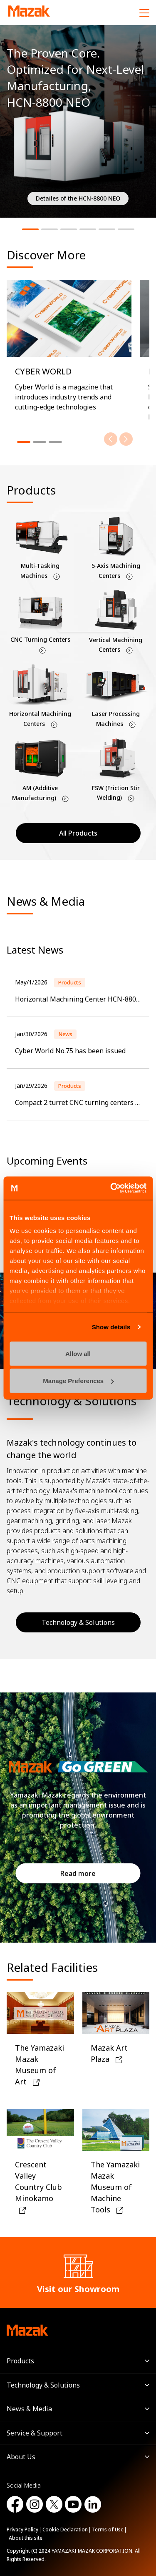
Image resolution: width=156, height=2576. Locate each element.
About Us (21, 2456)
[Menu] (144, 12)
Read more (78, 1873)
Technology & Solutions (78, 1622)
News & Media (29, 2408)
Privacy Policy (22, 2529)
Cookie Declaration (65, 2529)
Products (20, 2360)
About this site (25, 2537)
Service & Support (34, 2433)
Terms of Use (108, 2529)
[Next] (126, 439)
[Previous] (110, 439)
